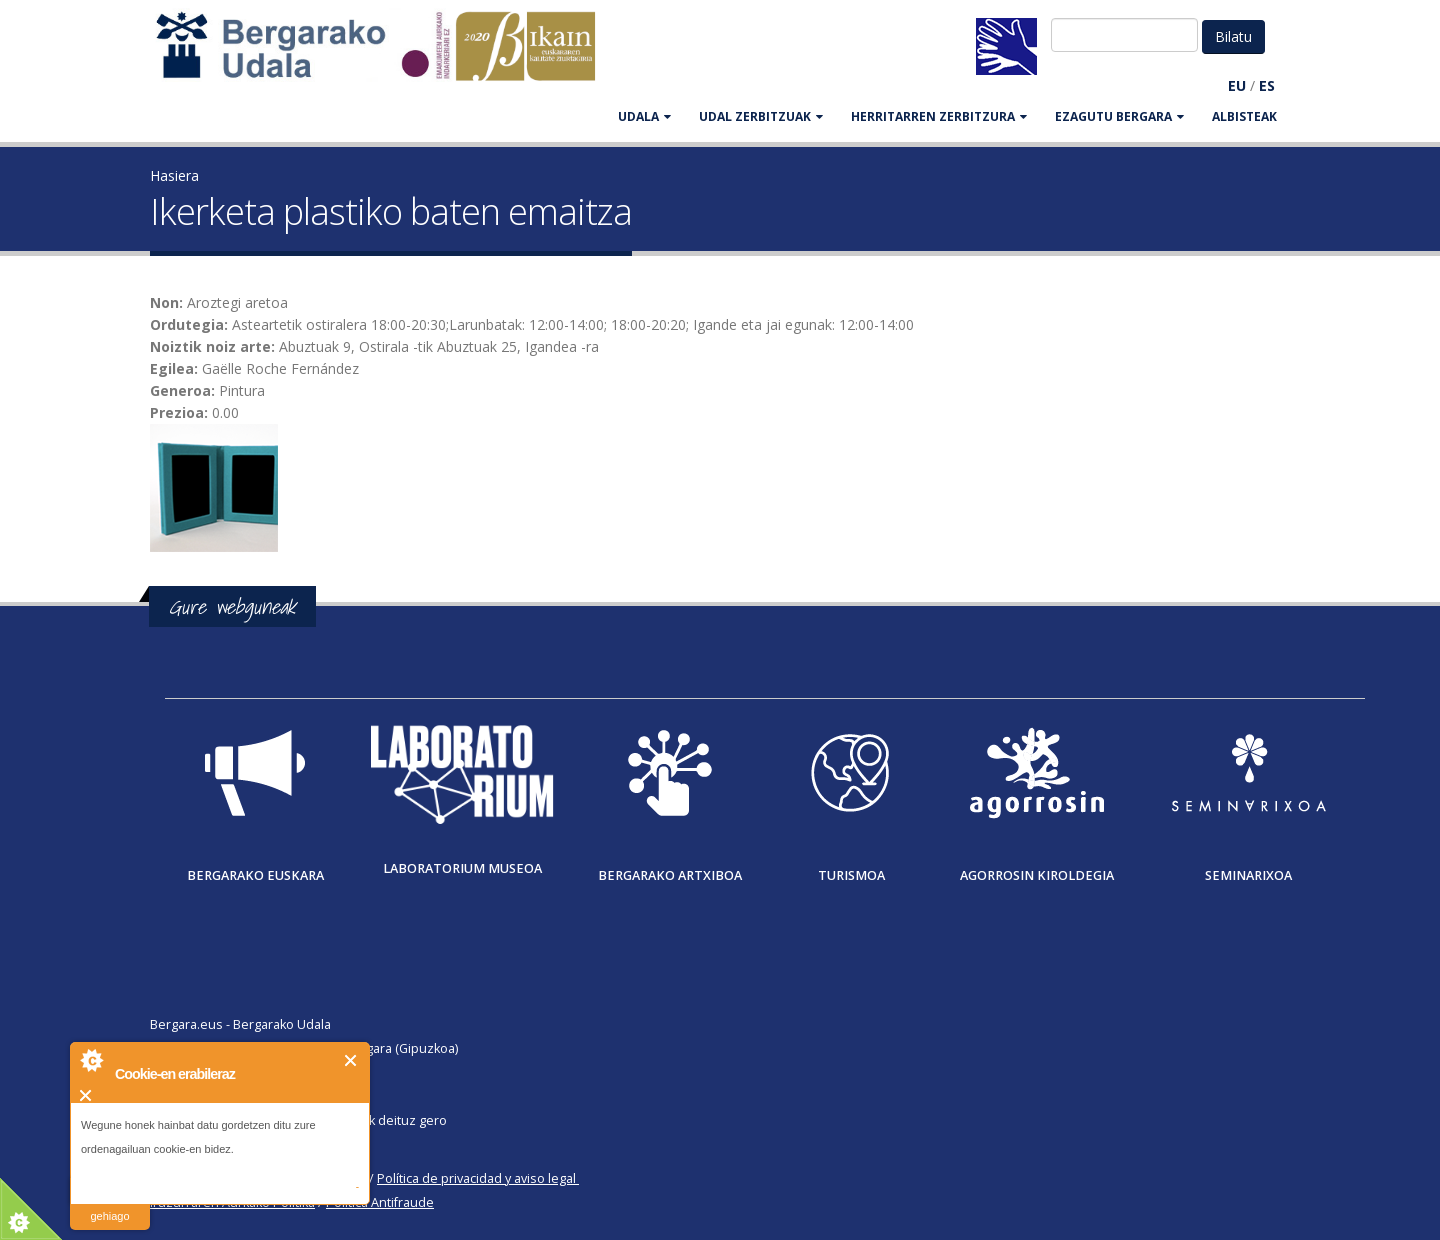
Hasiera (174, 175)
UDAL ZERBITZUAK (761, 116)
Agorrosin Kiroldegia (1037, 875)
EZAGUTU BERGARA (1119, 116)
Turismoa (851, 875)
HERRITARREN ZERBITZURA (939, 116)
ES (1267, 85)
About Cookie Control (91, 1060)
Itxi (351, 1060)
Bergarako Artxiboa (670, 875)
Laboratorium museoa (462, 868)
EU (1237, 85)
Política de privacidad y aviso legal (476, 1178)
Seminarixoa (1248, 875)
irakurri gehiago (109, 1203)
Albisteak (1244, 116)
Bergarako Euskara (255, 875)
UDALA (644, 116)
